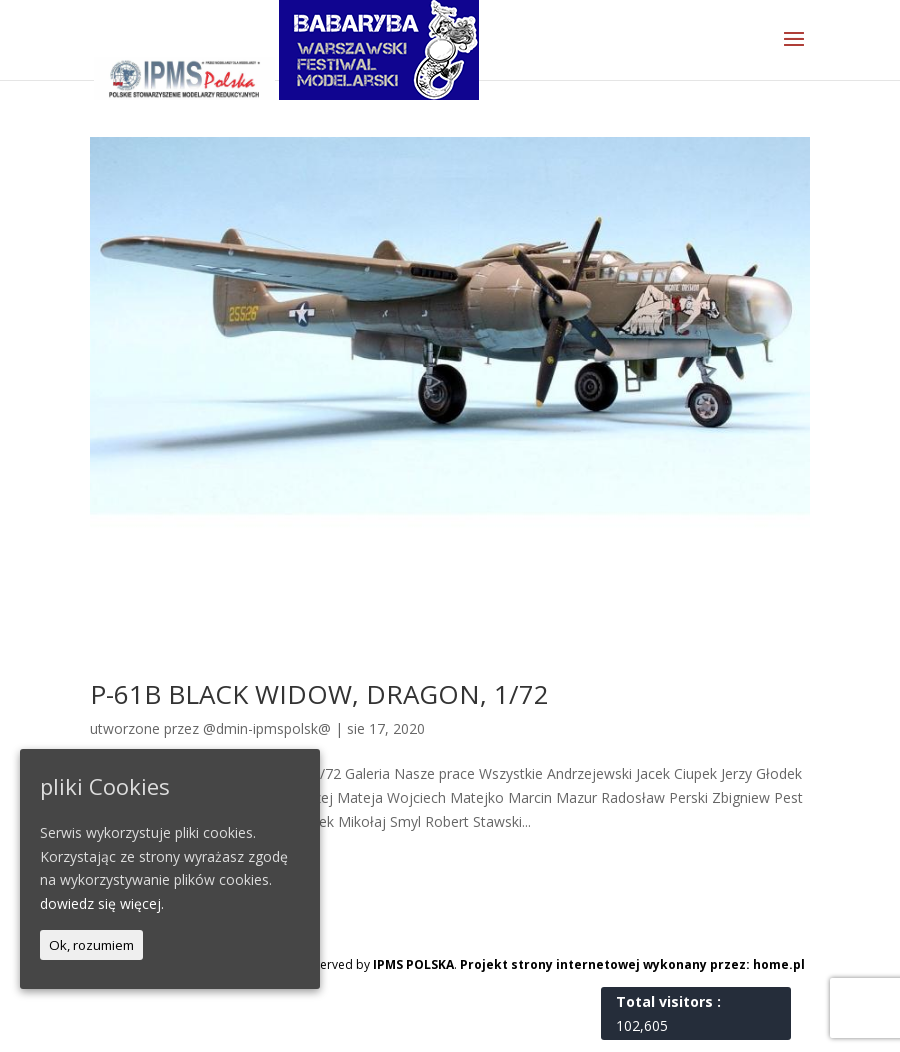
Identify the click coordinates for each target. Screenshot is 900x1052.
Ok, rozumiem (91, 945)
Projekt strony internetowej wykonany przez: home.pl (632, 964)
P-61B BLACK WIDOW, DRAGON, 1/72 (319, 694)
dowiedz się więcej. (102, 903)
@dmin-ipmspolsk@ (267, 728)
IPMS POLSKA (413, 964)
